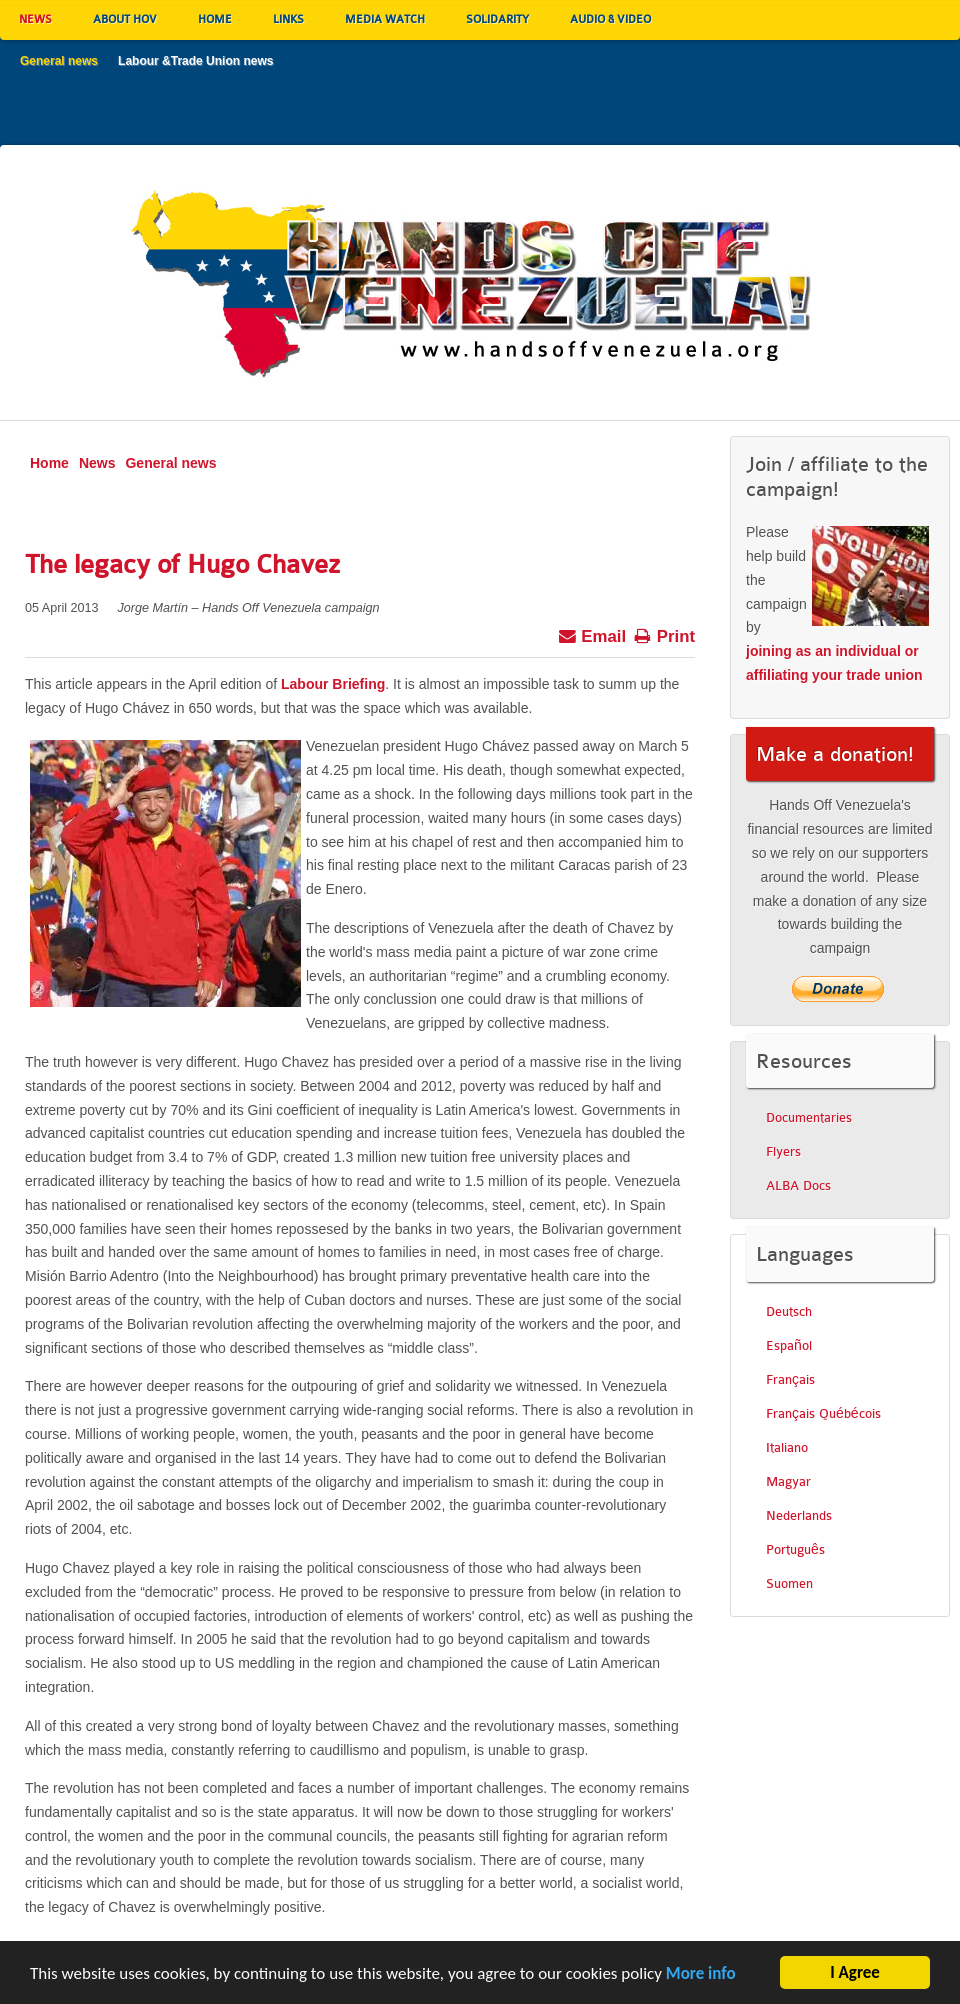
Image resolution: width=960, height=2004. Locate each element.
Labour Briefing (333, 684)
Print (664, 634)
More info (701, 1978)
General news (170, 463)
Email (592, 634)
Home (49, 463)
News (97, 463)
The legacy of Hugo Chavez (182, 564)
